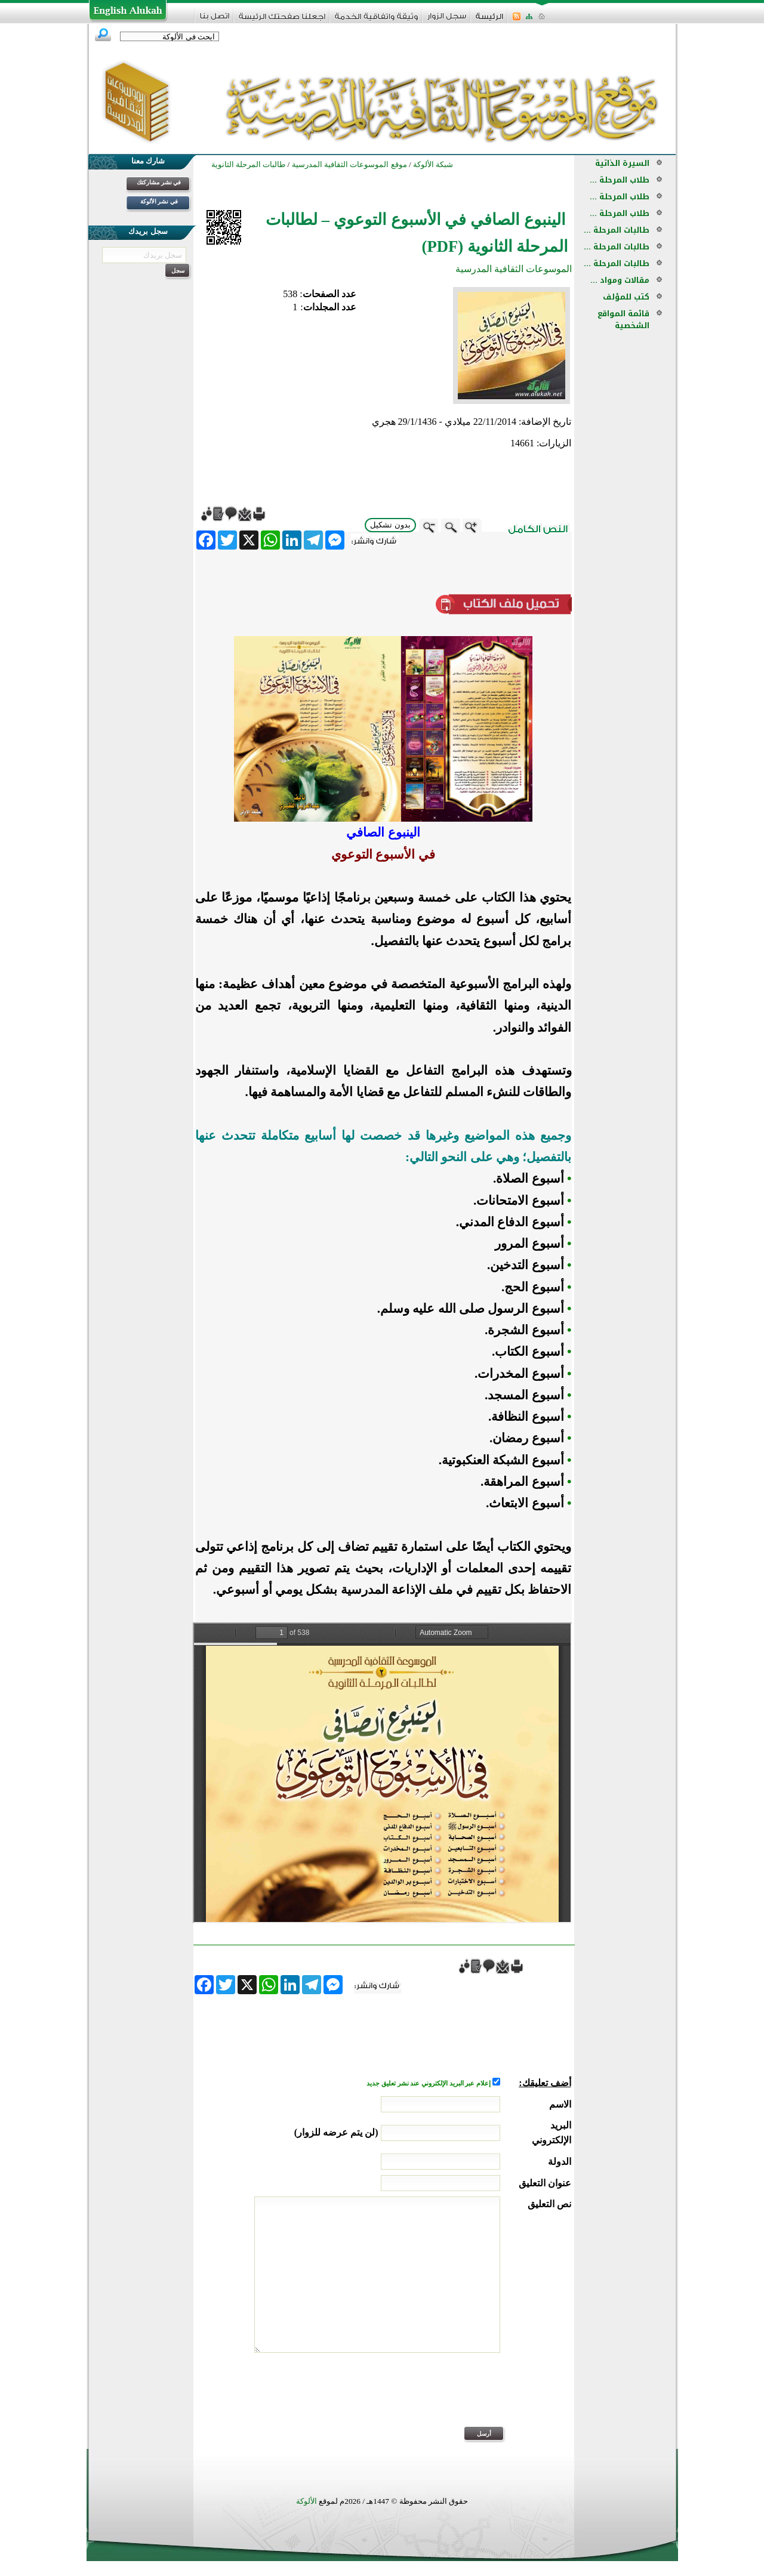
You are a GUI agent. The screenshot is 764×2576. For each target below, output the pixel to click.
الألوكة (306, 2501)
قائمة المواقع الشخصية (623, 319)
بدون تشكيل (390, 524)
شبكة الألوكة (433, 164)
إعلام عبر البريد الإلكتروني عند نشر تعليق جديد (429, 2083)
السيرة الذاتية (622, 163)
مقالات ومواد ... (619, 280)
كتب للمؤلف (626, 296)
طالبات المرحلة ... (616, 230)
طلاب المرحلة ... (619, 179)
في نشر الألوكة (159, 201)
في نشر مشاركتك (159, 182)
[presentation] (480, 2397)
